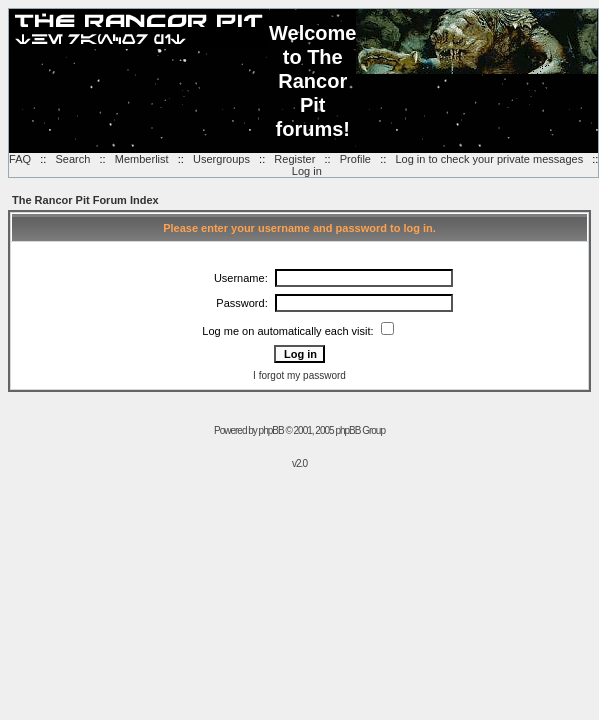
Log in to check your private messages (489, 159)
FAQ (20, 159)
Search (72, 159)
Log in (307, 171)
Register (294, 159)
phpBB (271, 430)
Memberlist (142, 159)
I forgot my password (299, 375)
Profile (355, 159)
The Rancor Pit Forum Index (85, 200)
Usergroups (221, 159)
